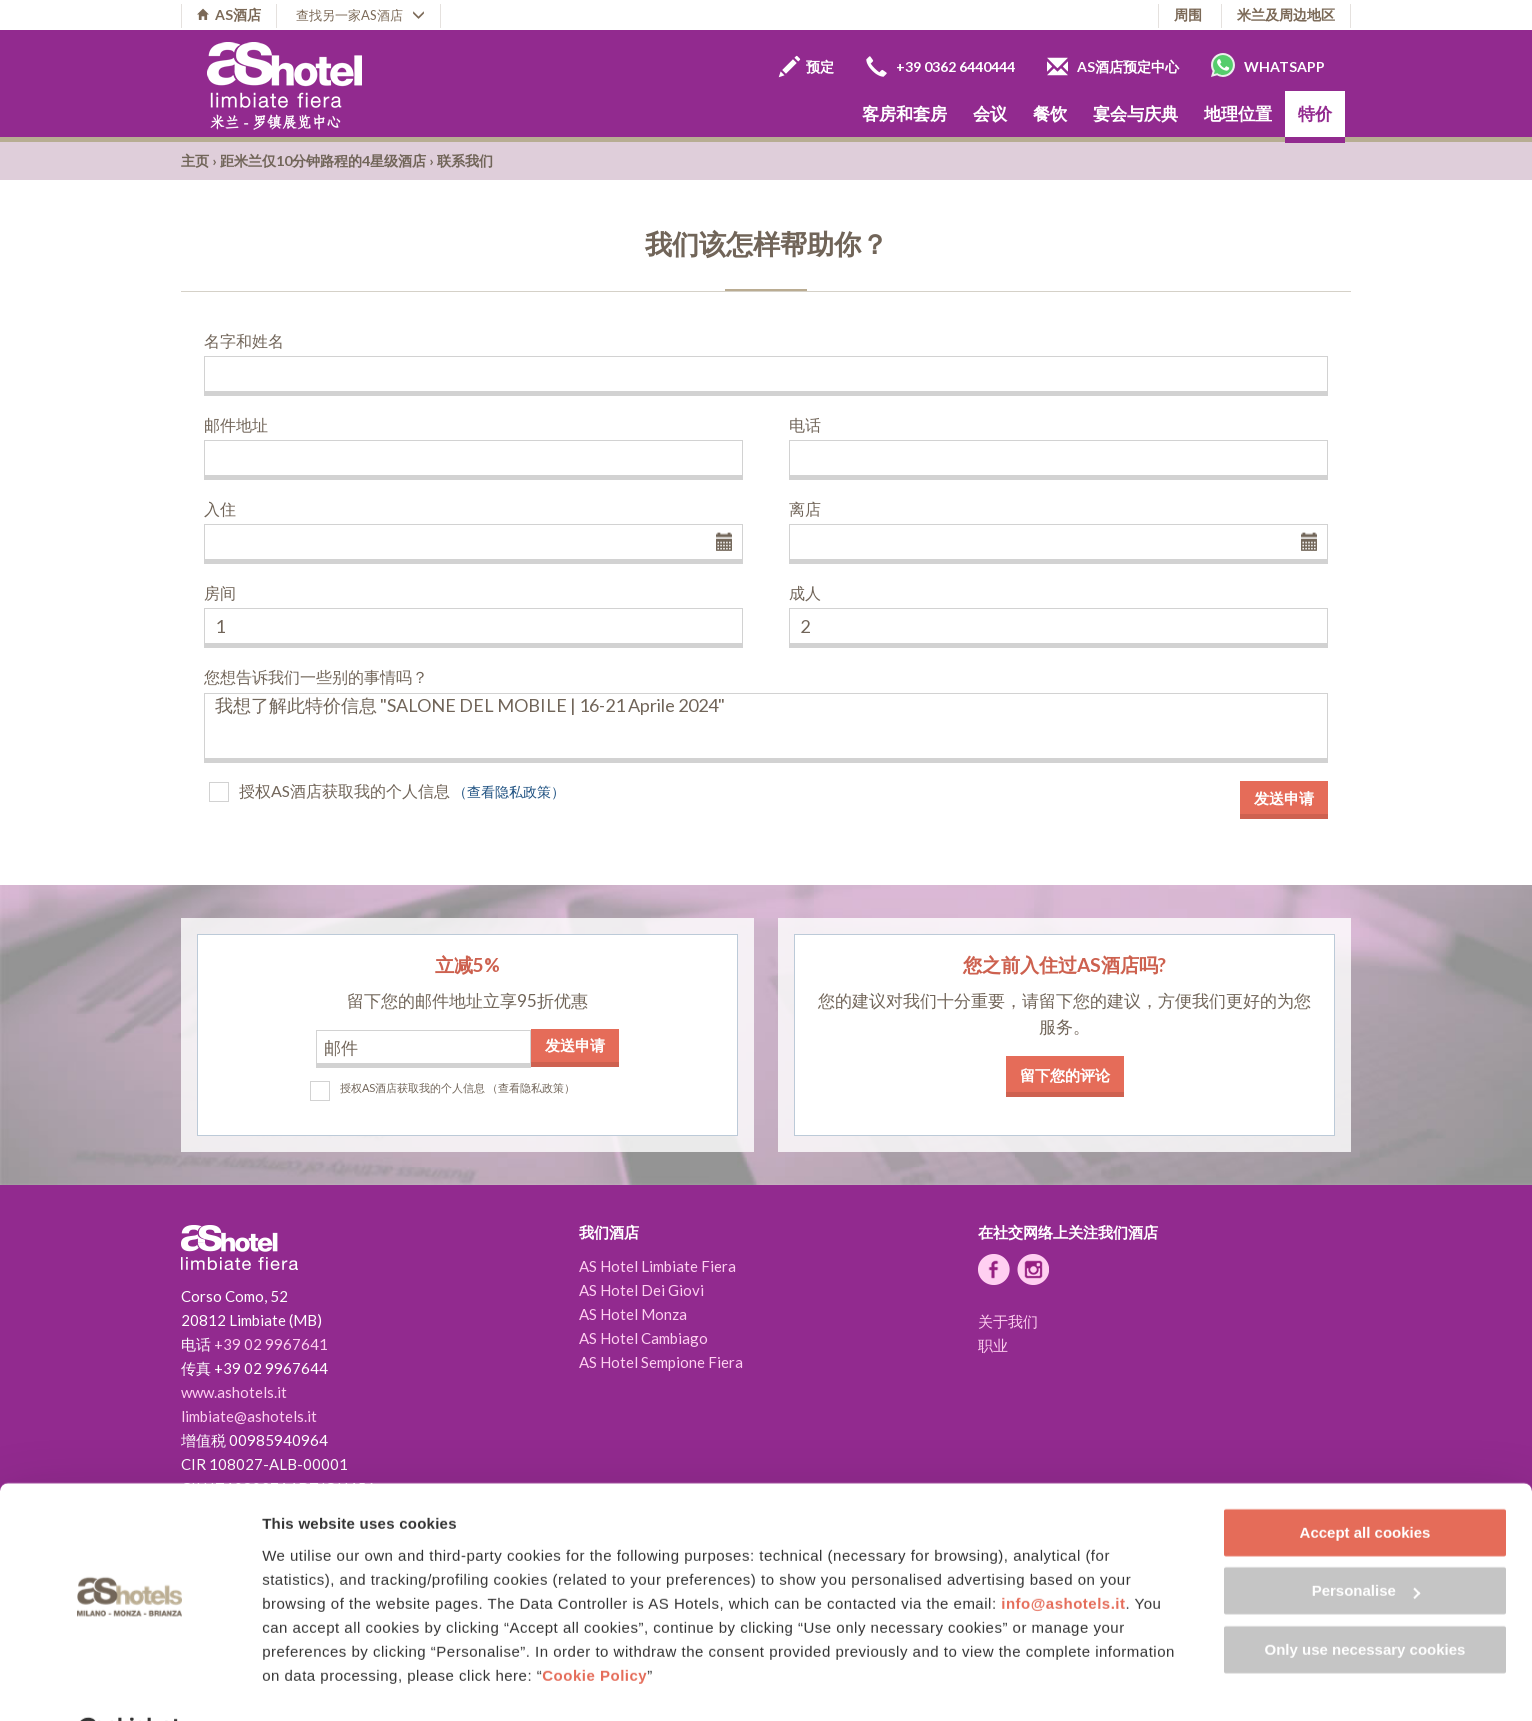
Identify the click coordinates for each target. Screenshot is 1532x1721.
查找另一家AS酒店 (360, 15)
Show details (308, 1681)
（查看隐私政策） (509, 791)
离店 (805, 508)
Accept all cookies (1365, 1483)
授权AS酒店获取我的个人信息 (344, 790)
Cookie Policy (594, 1626)
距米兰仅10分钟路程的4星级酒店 (323, 160)
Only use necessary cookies (1365, 1600)
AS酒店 (229, 14)
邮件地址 (236, 424)
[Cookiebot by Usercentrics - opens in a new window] (129, 1682)
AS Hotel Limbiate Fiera (657, 1266)
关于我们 (1008, 1321)
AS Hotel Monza (633, 1314)
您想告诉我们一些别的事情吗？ (316, 676)
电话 (805, 424)
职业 (993, 1345)
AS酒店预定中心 (1113, 66)
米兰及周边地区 (1286, 14)
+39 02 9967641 (271, 1344)
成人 (805, 592)
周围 (1188, 14)
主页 (195, 160)
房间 (220, 592)
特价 (1315, 113)
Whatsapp (1268, 65)
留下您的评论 (1065, 1075)
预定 (806, 66)
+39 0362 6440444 (940, 66)
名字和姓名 (244, 340)
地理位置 (1238, 113)
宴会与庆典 (1135, 113)
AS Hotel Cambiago (643, 1338)
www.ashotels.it (234, 1392)
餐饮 (1050, 113)
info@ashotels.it (1063, 1554)
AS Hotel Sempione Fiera (661, 1362)
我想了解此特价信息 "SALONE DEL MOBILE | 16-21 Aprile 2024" (765, 728)
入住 (220, 508)
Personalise (1366, 1541)
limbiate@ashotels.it (249, 1416)
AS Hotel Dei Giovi (641, 1290)
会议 (990, 113)
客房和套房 (904, 113)
